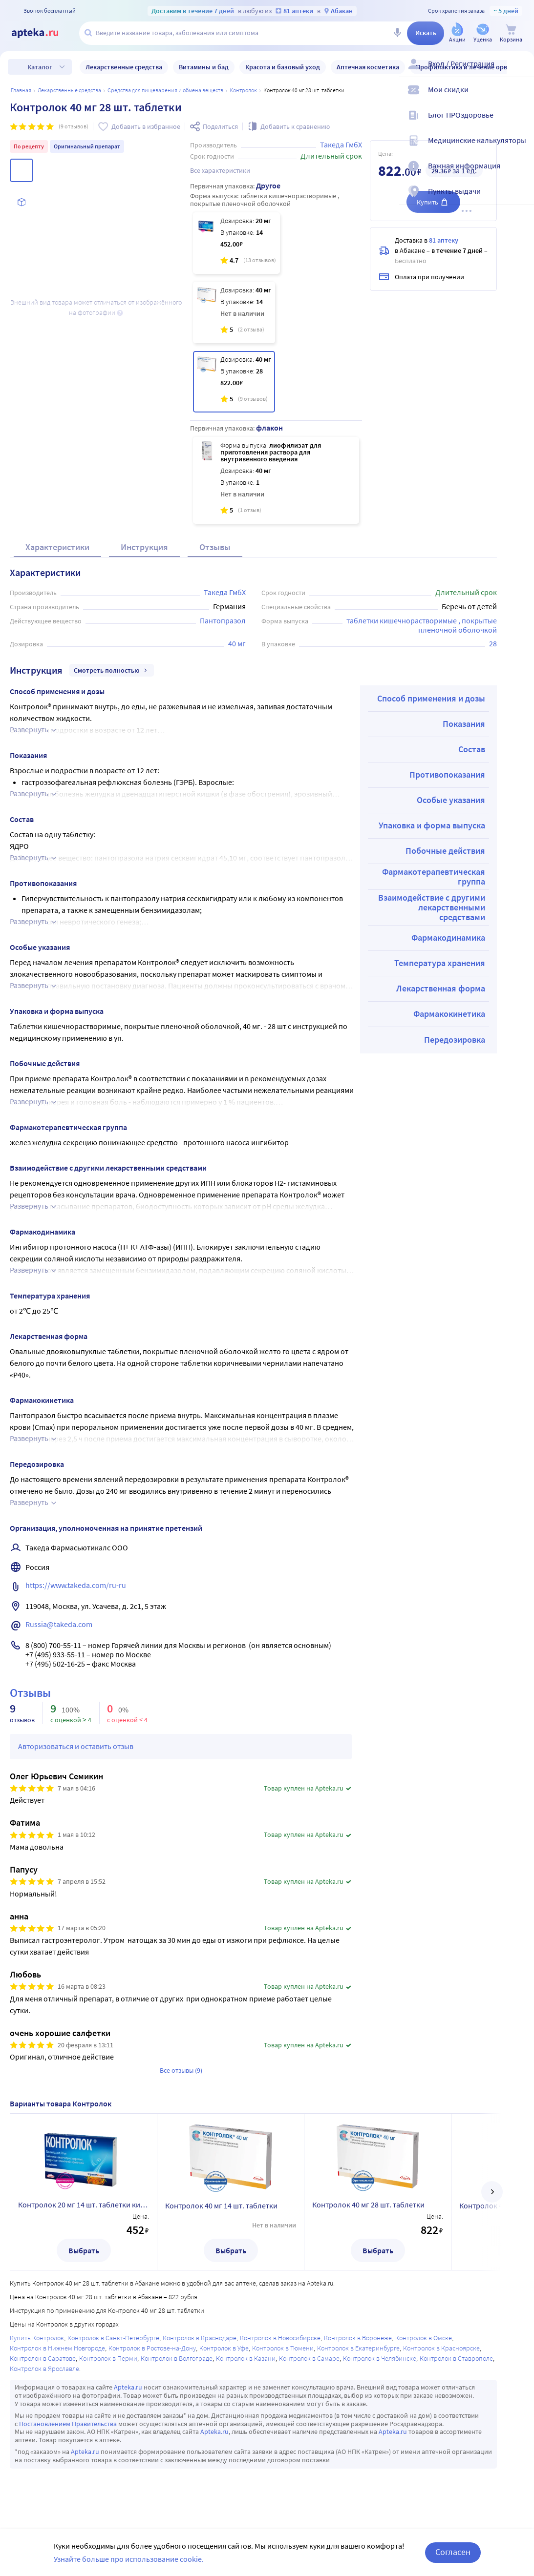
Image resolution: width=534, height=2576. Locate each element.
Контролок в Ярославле (44, 2368)
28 (493, 643)
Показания (464, 723)
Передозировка (454, 1039)
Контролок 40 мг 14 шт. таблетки (221, 2205)
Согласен (452, 2551)
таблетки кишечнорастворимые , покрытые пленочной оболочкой (422, 625)
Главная (21, 90)
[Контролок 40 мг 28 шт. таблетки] (234, 382)
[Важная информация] (520, 173)
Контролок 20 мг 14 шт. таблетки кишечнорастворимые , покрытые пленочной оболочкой (83, 2204)
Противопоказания (447, 774)
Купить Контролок (37, 2337)
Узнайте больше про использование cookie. (129, 2559)
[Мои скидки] (520, 97)
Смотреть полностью (112, 670)
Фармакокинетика (449, 1013)
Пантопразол (223, 620)
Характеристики (57, 547)
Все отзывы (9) (181, 2070)
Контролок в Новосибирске (280, 2337)
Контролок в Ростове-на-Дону (152, 2348)
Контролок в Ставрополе (456, 2358)
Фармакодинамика (448, 937)
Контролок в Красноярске (441, 2348)
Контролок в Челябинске (379, 2358)
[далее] (492, 2192)
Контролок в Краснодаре (199, 2337)
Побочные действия (445, 850)
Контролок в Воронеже (358, 2337)
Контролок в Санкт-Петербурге (113, 2337)
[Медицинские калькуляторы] (520, 148)
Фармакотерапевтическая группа (433, 876)
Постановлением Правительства (68, 2423)
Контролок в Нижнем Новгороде (57, 2348)
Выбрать (83, 2250)
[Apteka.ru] (43, 33)
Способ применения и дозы (431, 698)
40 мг (237, 643)
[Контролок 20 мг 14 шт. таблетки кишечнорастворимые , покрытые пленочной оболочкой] (236, 243)
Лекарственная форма (440, 988)
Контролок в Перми (108, 2358)
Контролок (243, 90)
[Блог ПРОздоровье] (520, 123)
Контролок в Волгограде (177, 2358)
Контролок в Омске (423, 2337)
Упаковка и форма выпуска (432, 825)
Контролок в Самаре (309, 2358)
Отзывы (215, 547)
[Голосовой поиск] (397, 33)
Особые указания (451, 799)
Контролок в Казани (246, 2358)
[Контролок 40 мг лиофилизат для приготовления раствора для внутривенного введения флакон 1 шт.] (276, 480)
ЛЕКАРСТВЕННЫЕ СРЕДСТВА (69, 90)
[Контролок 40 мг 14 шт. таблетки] (234, 312)
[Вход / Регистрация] (520, 71)
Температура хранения (439, 963)
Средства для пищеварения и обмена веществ (165, 90)
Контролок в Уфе (224, 2348)
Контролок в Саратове (43, 2358)
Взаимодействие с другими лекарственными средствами (431, 907)
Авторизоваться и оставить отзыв (75, 1746)
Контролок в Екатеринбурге (358, 2348)
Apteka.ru (128, 2387)
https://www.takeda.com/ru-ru (75, 1585)
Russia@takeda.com (58, 1624)
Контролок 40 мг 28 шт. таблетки (368, 2204)
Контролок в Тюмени (283, 2348)
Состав (471, 749)
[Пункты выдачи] (520, 199)
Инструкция (144, 547)
